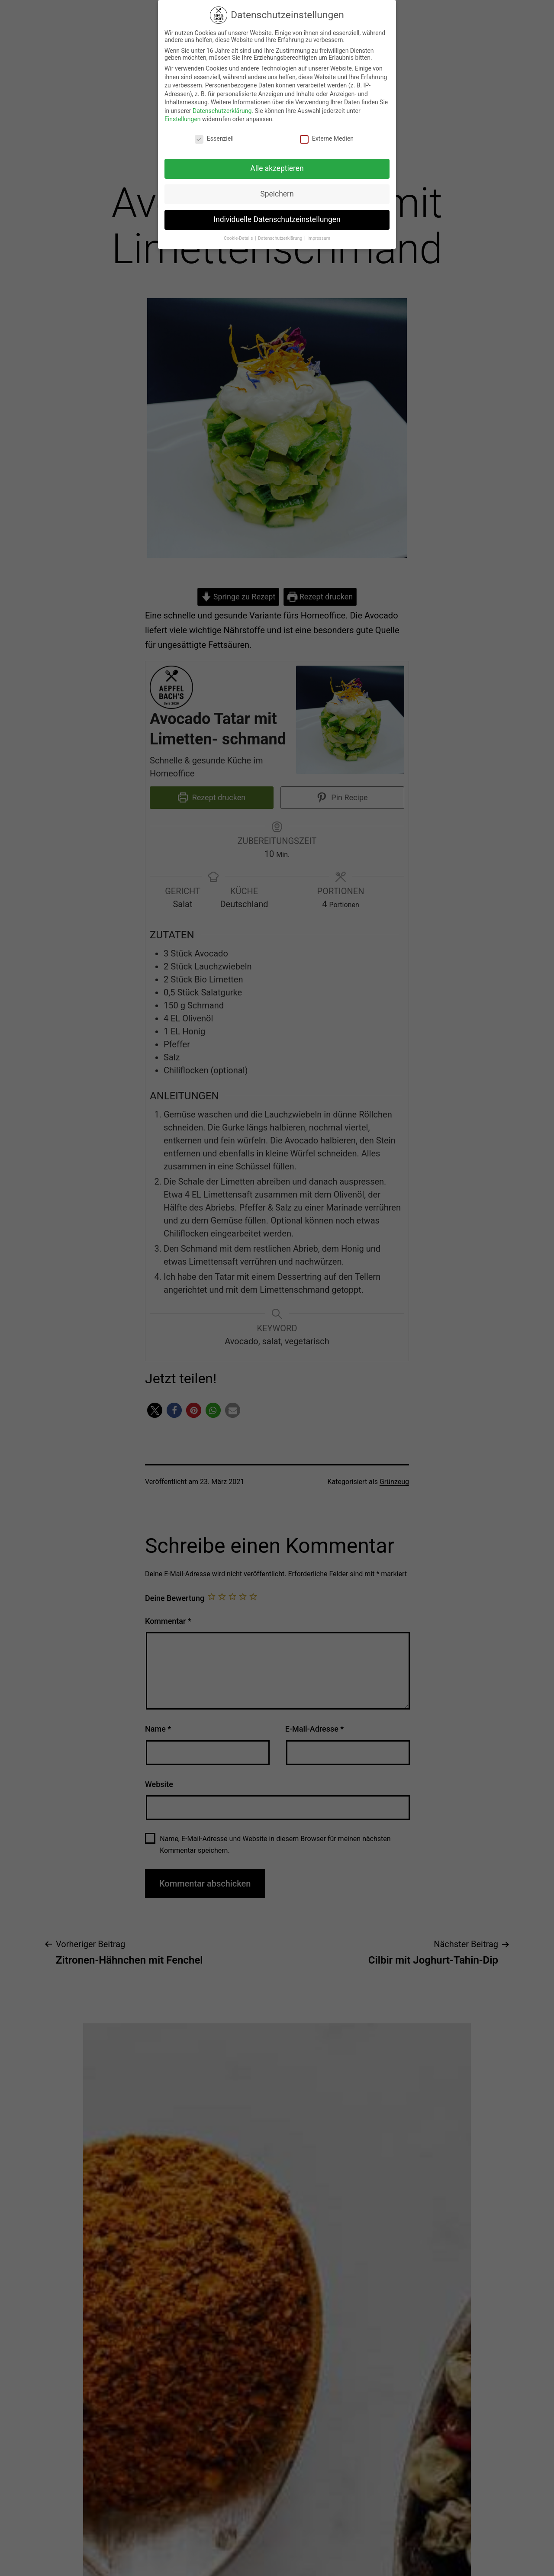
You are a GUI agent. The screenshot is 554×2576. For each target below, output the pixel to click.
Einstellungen (182, 112)
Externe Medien (327, 132)
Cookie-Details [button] (239, 232)
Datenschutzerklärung (222, 104)
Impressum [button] (318, 232)
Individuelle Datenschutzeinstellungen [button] (276, 213)
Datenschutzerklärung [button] (280, 232)
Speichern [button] (276, 188)
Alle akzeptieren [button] (277, 162)
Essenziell (214, 132)
